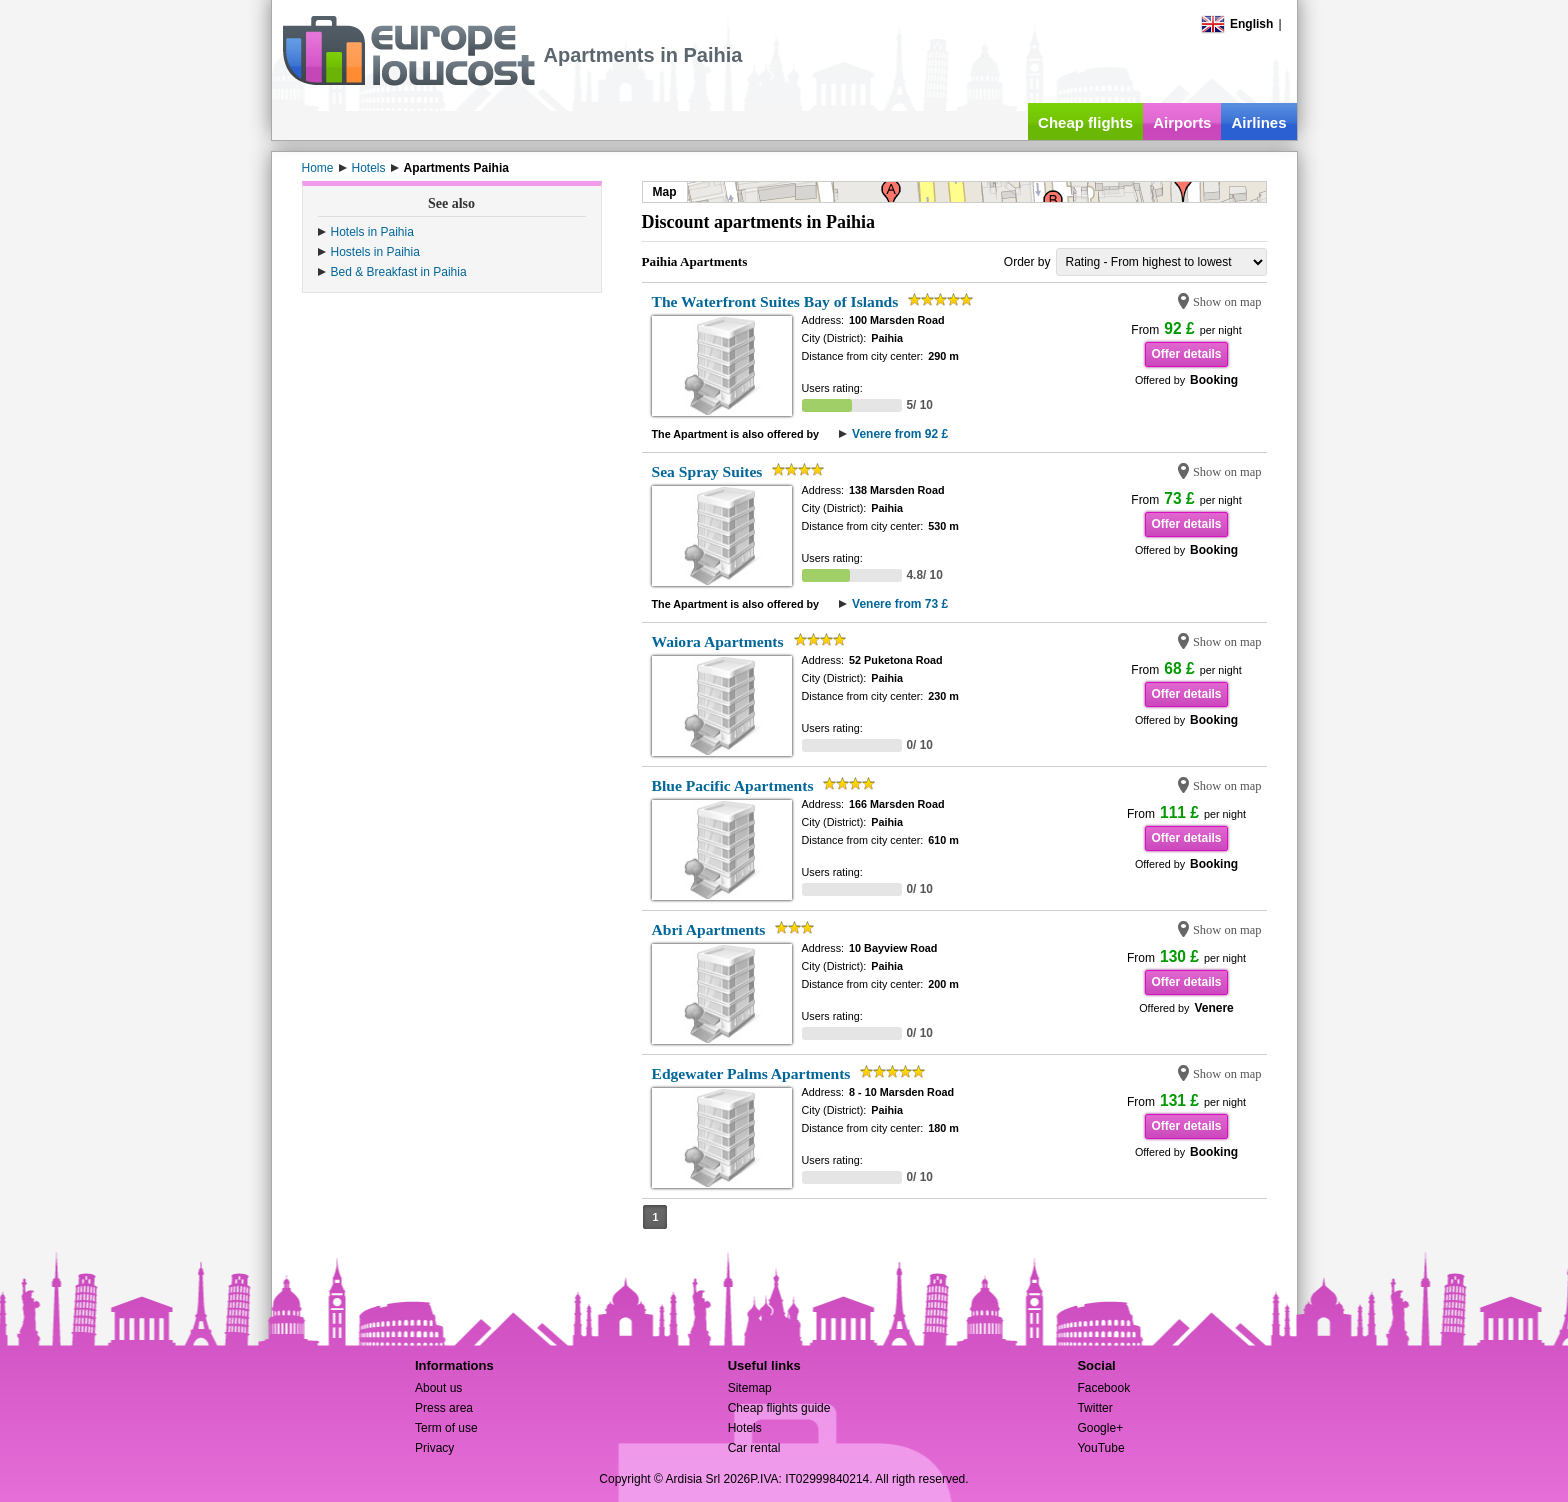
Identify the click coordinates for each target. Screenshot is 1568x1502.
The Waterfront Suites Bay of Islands (775, 301)
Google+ (1100, 1428)
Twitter (1094, 1408)
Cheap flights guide (779, 1408)
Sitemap (750, 1388)
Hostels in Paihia (375, 252)
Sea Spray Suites (707, 471)
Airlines (1258, 122)
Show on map (1227, 302)
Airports (1182, 122)
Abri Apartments (709, 929)
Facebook (1103, 1388)
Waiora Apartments (718, 641)
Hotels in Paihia (372, 232)
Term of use (446, 1428)
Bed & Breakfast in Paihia (399, 272)
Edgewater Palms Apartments (751, 1073)
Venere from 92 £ (900, 434)
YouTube (1100, 1448)
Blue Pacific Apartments (733, 785)
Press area (444, 1408)
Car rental (754, 1448)
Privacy (434, 1448)
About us (438, 1388)
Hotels (745, 1428)
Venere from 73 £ (900, 604)
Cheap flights (1085, 122)
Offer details (1186, 354)
